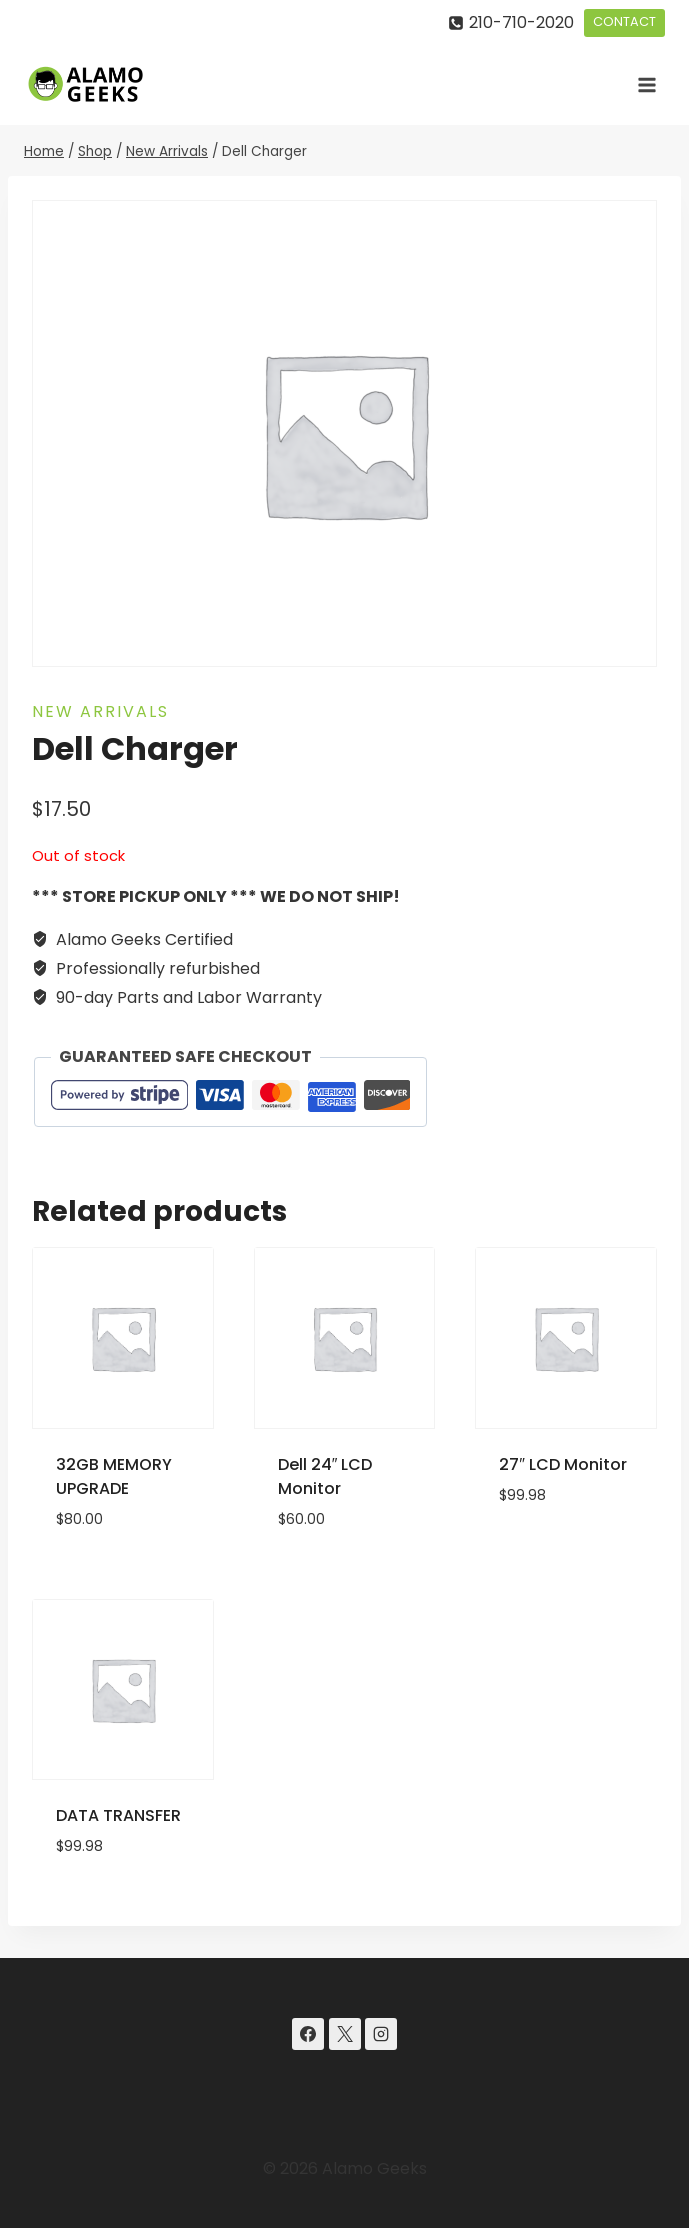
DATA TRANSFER (118, 1815)
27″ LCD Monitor (563, 1464)
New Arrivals (100, 711)
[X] (345, 2034)
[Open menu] (646, 84)
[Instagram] (381, 2034)
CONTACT (624, 21)
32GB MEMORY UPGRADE (114, 1476)
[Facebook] (308, 2034)
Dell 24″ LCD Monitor (325, 1476)
